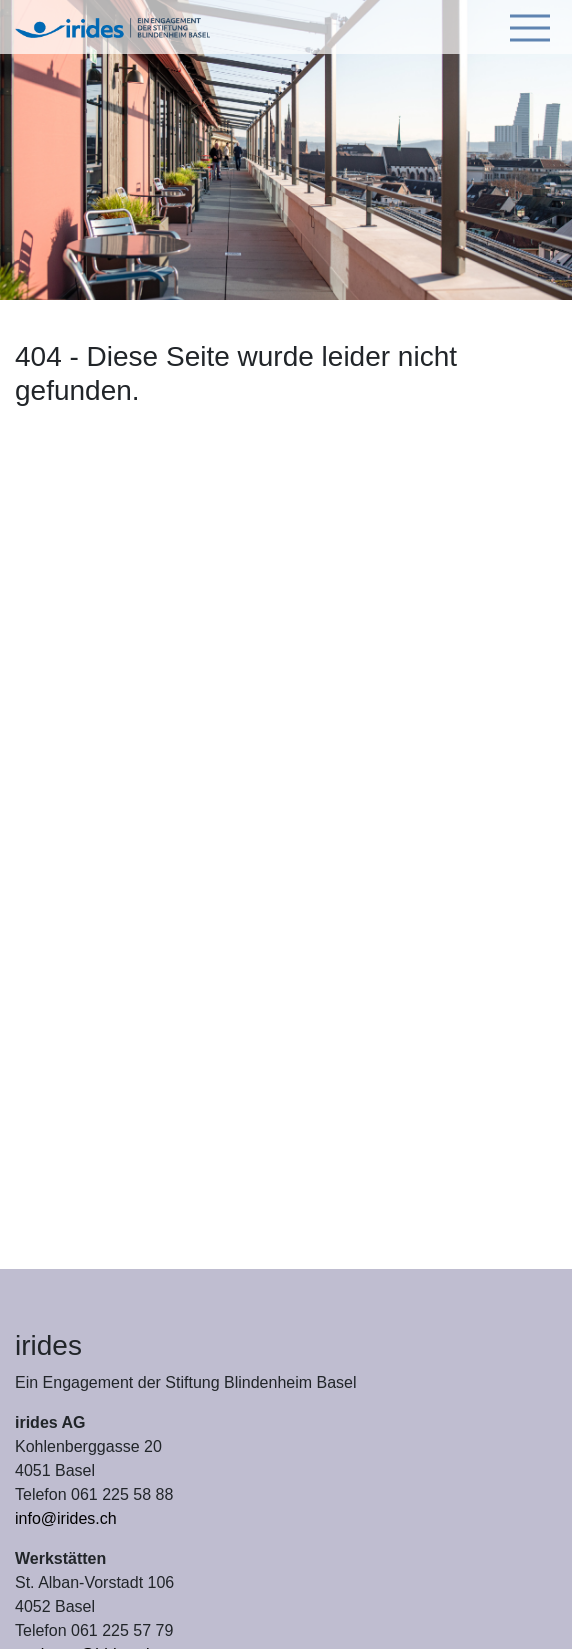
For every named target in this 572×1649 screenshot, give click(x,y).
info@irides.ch (66, 1518)
